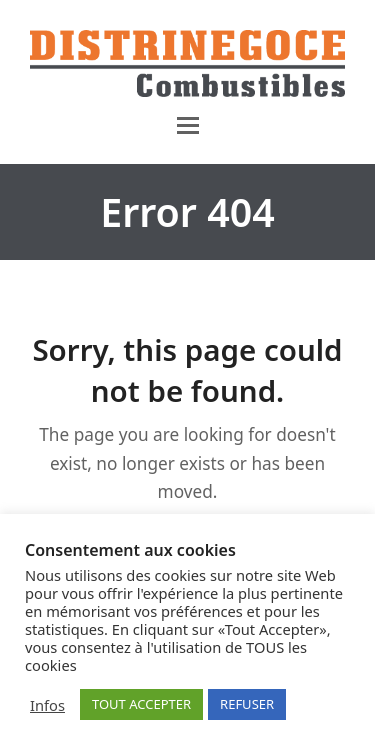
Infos (47, 705)
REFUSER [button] (247, 704)
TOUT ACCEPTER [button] (141, 704)
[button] (188, 125)
